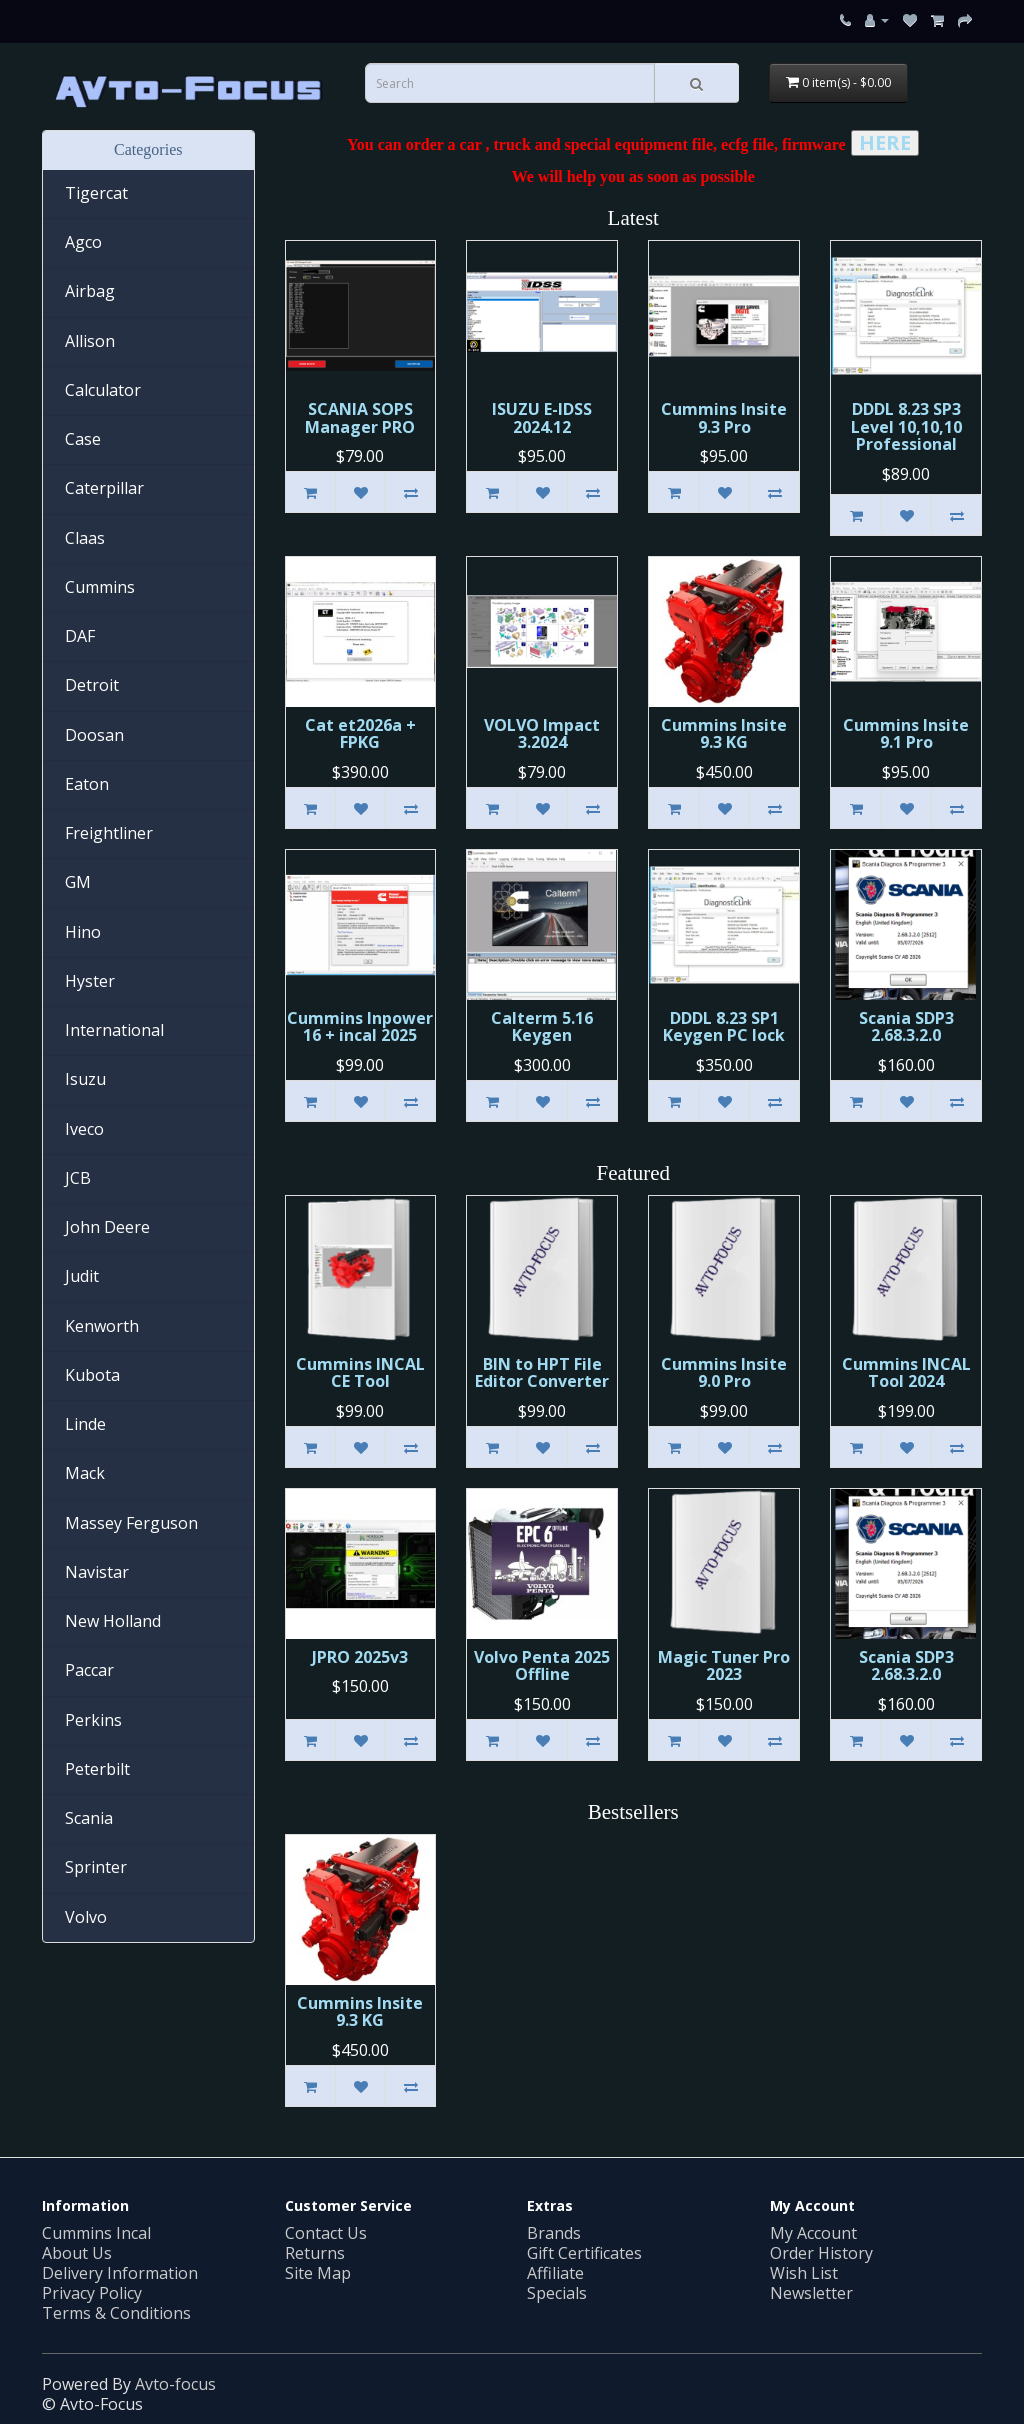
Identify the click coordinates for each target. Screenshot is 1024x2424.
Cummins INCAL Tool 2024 (906, 1373)
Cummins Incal (96, 2233)
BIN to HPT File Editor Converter (542, 1373)
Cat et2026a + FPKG (360, 734)
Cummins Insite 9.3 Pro (724, 418)
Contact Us (326, 2233)
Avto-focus (175, 2384)
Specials (557, 2293)
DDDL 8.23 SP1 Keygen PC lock (724, 1027)
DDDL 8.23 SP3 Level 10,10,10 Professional (906, 426)
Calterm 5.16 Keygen (542, 1027)
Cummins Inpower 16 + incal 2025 (360, 1027)
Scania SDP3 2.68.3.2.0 (906, 1027)
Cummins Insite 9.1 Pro (906, 734)
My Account (813, 2233)
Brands (554, 2233)
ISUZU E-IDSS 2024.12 (542, 418)
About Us (77, 2253)
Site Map (318, 2273)
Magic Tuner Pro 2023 (724, 1666)
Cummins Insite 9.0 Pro (724, 1373)
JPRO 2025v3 (360, 1657)
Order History (821, 2253)
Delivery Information (120, 2273)
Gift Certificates (584, 2253)
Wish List (804, 2273)
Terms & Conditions (116, 2313)
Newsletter (811, 2293)
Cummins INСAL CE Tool (360, 1373)
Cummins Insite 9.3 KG (724, 734)
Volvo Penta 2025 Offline (542, 1666)
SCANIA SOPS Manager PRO (360, 418)
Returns (315, 2253)
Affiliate (555, 2273)
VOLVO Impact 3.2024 (542, 734)
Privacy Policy (92, 2293)
